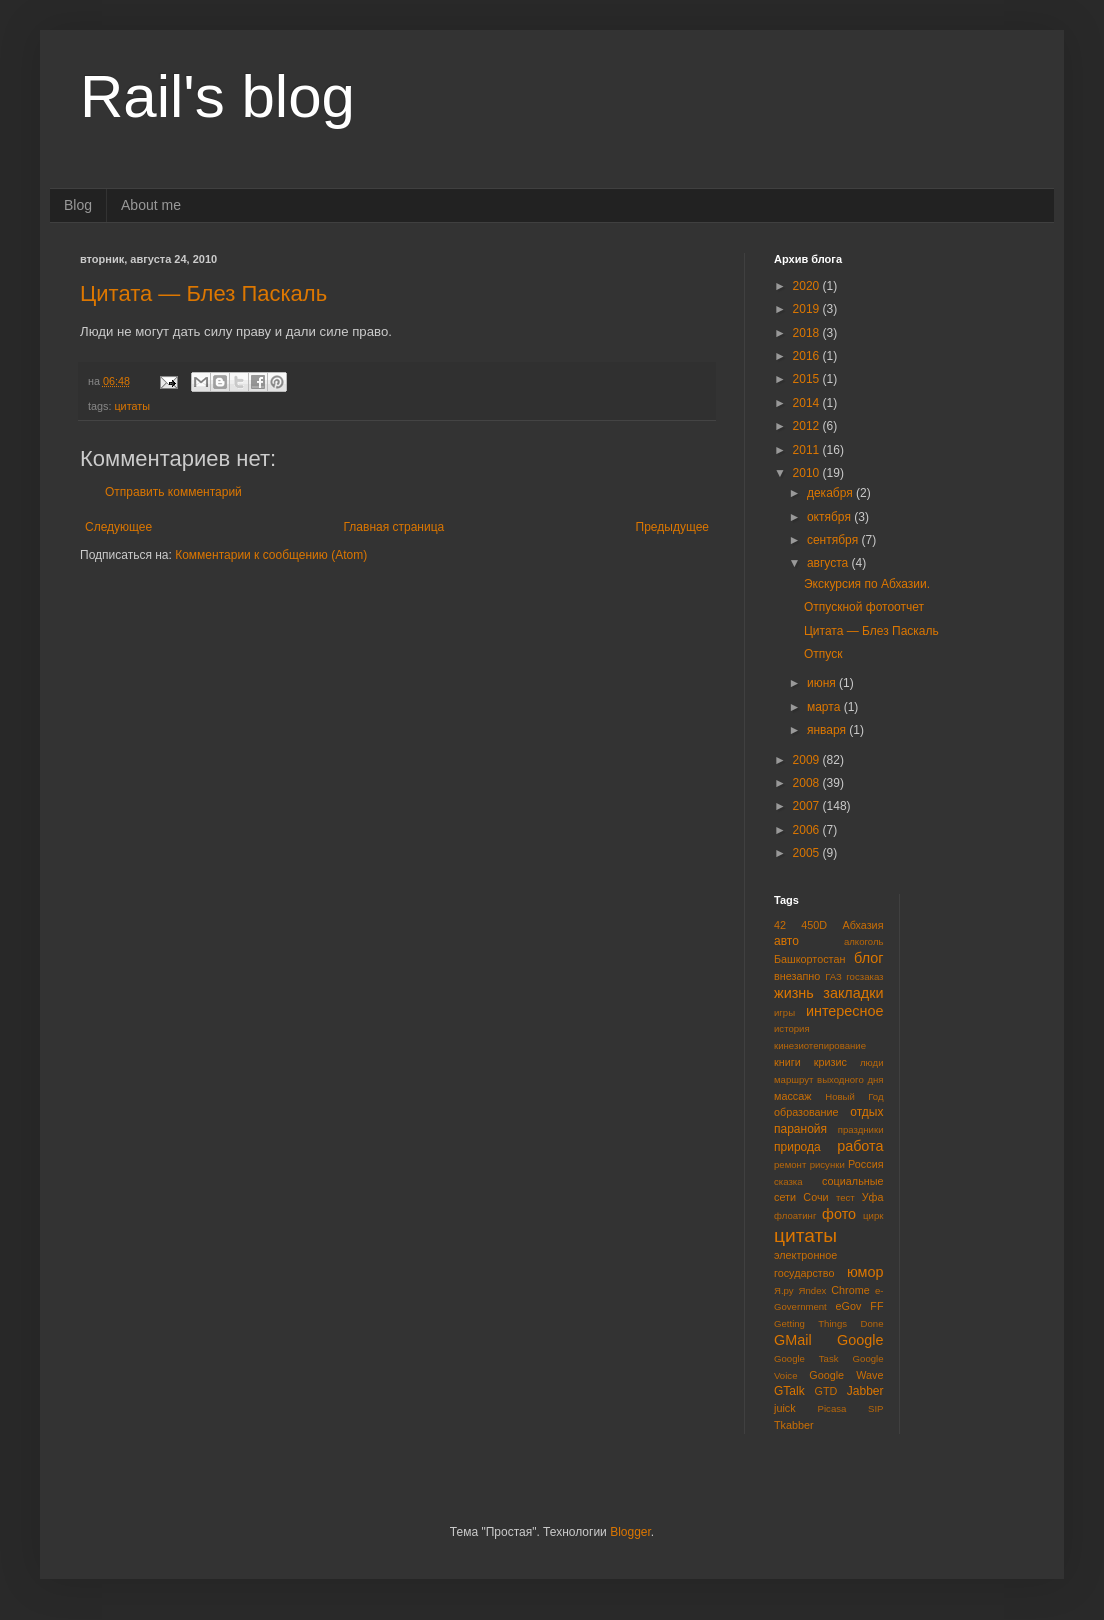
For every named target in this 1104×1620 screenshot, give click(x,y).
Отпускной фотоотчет (864, 607)
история (792, 1028)
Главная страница (394, 527)
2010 (808, 473)
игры (784, 1012)
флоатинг (795, 1215)
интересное (845, 1011)
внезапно (797, 976)
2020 (808, 286)
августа (829, 563)
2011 (808, 450)
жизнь (794, 993)
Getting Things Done (829, 1323)
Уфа (873, 1197)
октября (830, 517)
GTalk (789, 1391)
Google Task (806, 1358)
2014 (808, 403)
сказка (788, 1181)
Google (860, 1340)
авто (786, 941)
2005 (808, 853)
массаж (792, 1096)
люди (872, 1062)
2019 (808, 309)
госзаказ (864, 976)
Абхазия (862, 925)
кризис (830, 1062)
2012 (808, 426)
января (828, 730)
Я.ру (784, 1290)
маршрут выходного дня (829, 1079)
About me (151, 205)
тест (845, 1197)
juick (785, 1408)
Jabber (865, 1391)
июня (823, 683)
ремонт (790, 1164)
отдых (866, 1112)
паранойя (800, 1129)
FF (876, 1306)
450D (814, 925)
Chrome (850, 1290)
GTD (826, 1391)
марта (825, 707)
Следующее (118, 527)
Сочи (815, 1197)
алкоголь (864, 941)
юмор (865, 1272)
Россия (865, 1164)
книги (787, 1062)
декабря (831, 493)
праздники (861, 1129)
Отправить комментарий (173, 492)
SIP (875, 1408)
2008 (808, 783)
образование (806, 1112)
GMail (793, 1340)
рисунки (827, 1164)
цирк (873, 1215)
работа (860, 1146)
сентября (834, 540)
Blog (78, 205)
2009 (808, 760)
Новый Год (854, 1096)
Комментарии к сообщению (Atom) (271, 555)
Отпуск (823, 654)
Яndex (813, 1290)
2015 (808, 379)
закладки (853, 993)
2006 (808, 830)
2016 (808, 356)
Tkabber (794, 1425)
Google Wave (846, 1375)
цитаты (132, 406)
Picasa (832, 1408)
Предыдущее (672, 527)
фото (839, 1214)
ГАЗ (833, 976)
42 (780, 925)
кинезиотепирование (820, 1045)
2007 (808, 806)
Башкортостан (809, 959)
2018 (808, 333)
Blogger (630, 1532)
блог (868, 958)
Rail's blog (217, 96)
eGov (848, 1306)
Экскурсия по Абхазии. (867, 584)
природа (797, 1147)
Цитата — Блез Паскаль (203, 293)
